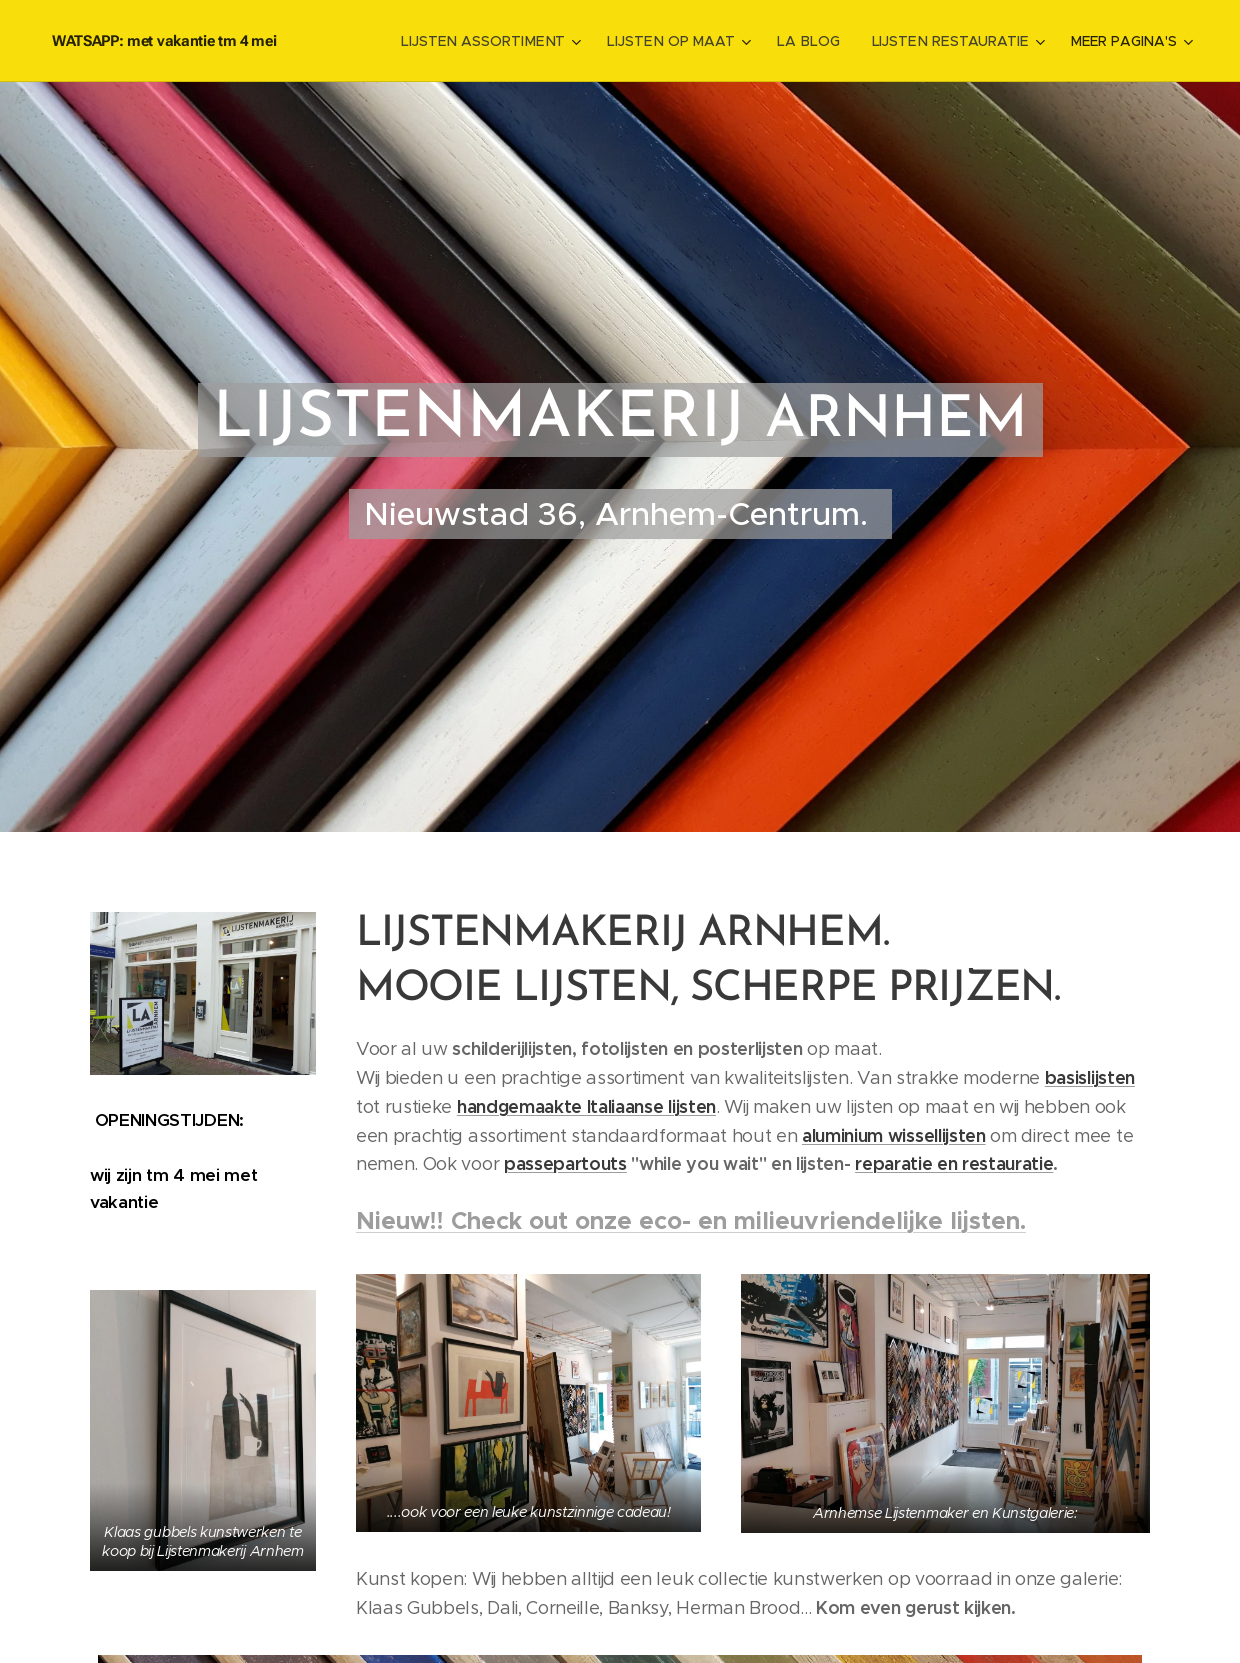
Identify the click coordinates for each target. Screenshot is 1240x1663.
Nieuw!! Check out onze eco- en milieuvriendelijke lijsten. (691, 1221)
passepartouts (565, 1163)
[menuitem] (500, 41)
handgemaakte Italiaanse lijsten (586, 1105)
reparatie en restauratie (954, 1163)
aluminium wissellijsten (894, 1134)
